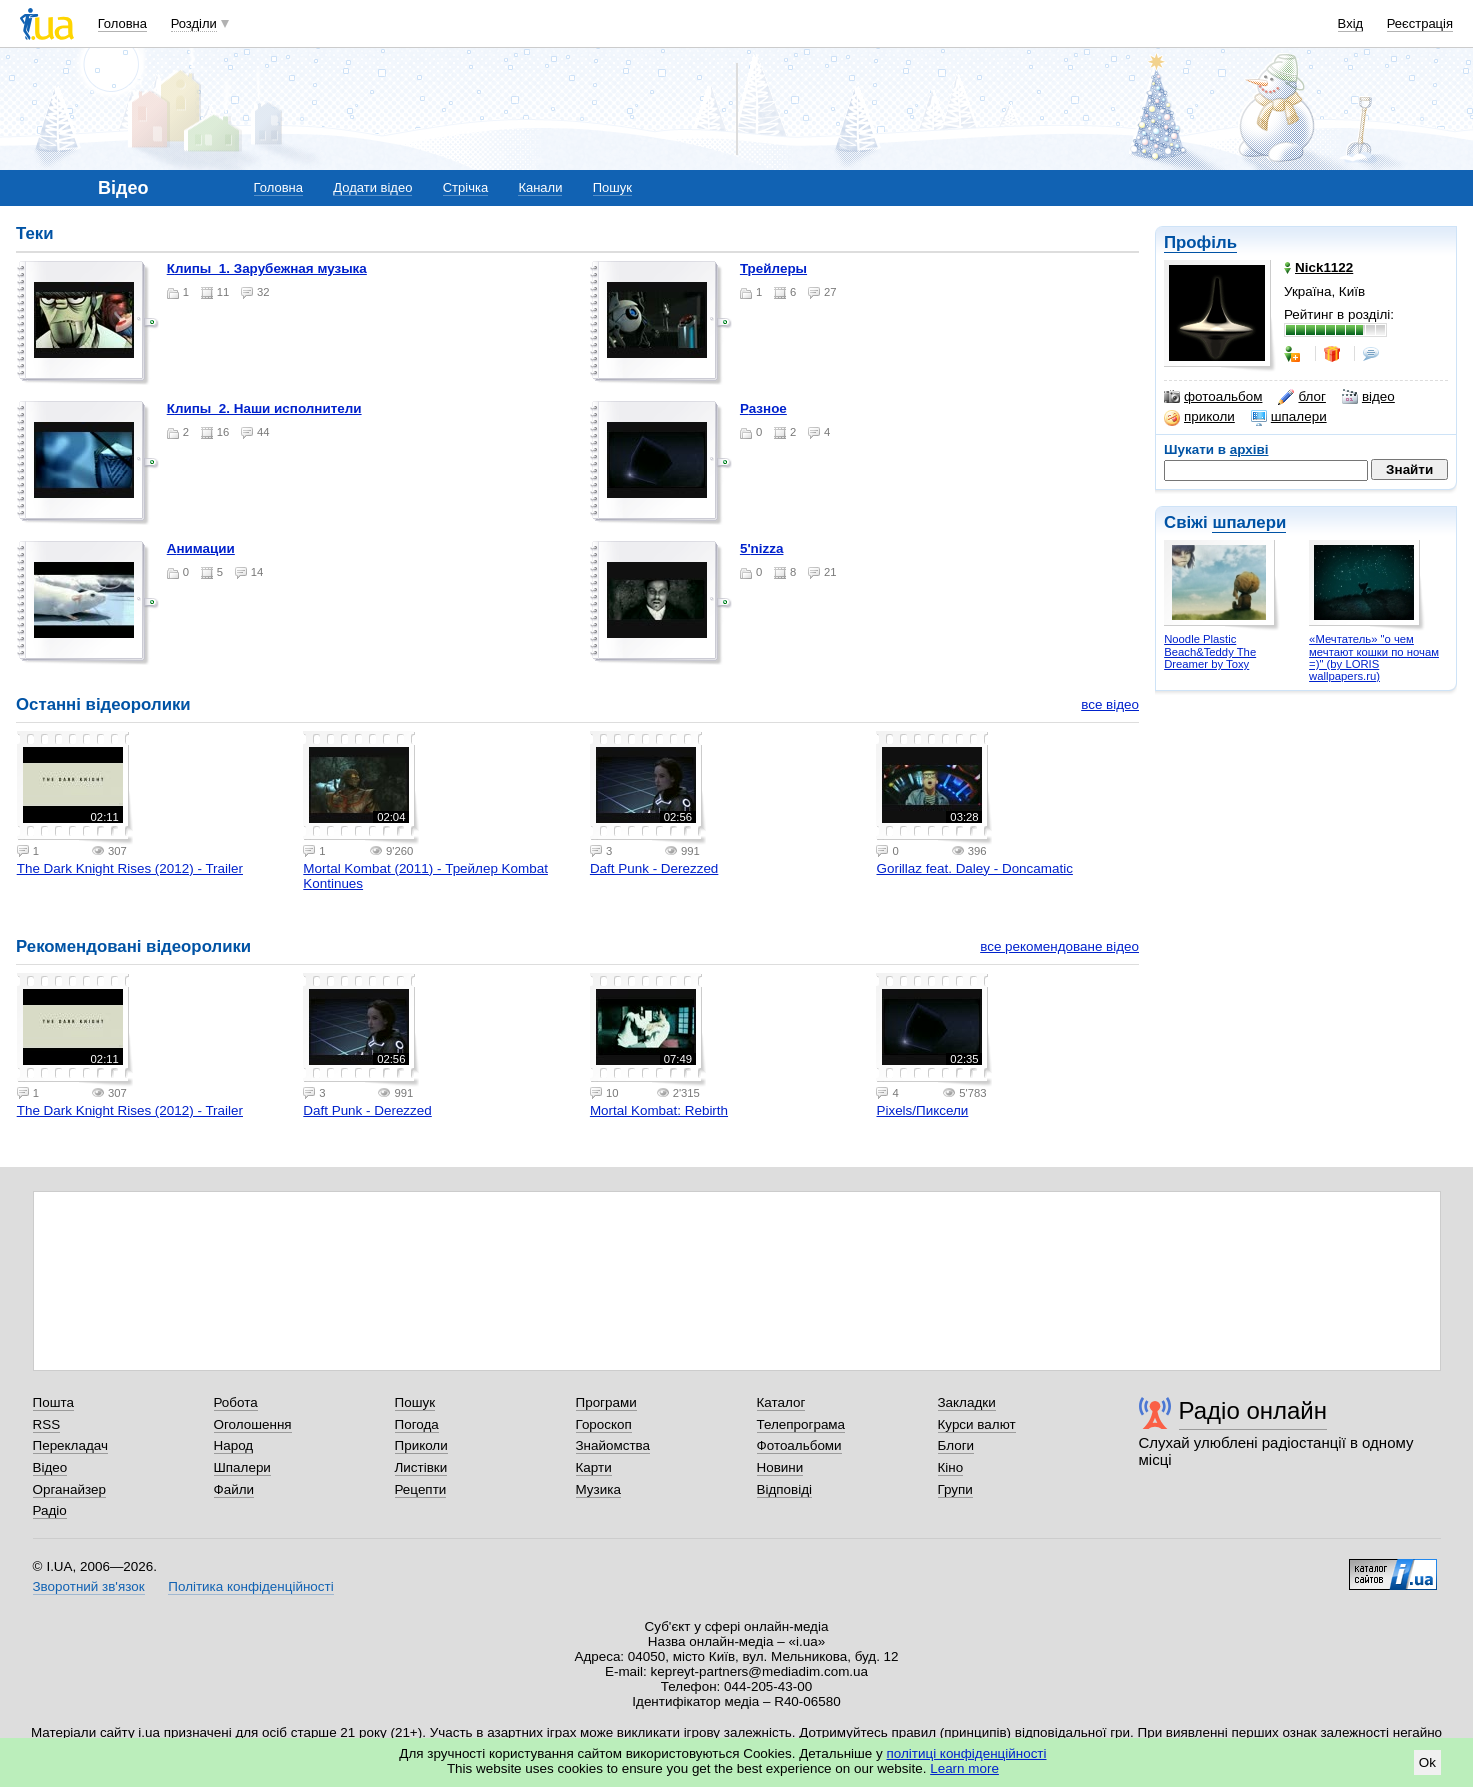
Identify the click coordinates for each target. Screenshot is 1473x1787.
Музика (598, 1489)
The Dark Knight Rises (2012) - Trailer (130, 868)
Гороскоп (604, 1424)
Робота (236, 1402)
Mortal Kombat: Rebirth (659, 1110)
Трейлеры (773, 268)
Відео (50, 1467)
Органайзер (69, 1489)
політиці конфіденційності (967, 1753)
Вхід (1351, 23)
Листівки (421, 1467)
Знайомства (613, 1445)
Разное (763, 408)
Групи (955, 1489)
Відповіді (785, 1489)
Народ (234, 1445)
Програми (606, 1402)
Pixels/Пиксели (922, 1110)
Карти (594, 1467)
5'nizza (762, 548)
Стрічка (465, 187)
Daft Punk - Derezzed (654, 868)
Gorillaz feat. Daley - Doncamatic (974, 868)
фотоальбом (1213, 397)
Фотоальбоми (799, 1445)
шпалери (1289, 417)
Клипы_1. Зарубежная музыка (267, 268)
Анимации (201, 548)
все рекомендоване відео (1059, 946)
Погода (417, 1424)
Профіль (1200, 242)
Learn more (964, 1768)
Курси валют (977, 1424)
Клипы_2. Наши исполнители (264, 408)
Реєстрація (1420, 23)
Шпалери (242, 1467)
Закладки (967, 1402)
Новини (780, 1467)
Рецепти (421, 1489)
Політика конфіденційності (250, 1586)
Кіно (951, 1467)
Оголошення (253, 1424)
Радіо (50, 1510)
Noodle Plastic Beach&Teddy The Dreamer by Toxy (1210, 651)
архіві (1249, 449)
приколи (1199, 417)
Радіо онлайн (1253, 1410)
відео (1368, 397)
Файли (234, 1489)
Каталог (781, 1402)
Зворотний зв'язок (89, 1586)
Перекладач (70, 1445)
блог (1301, 397)
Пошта (53, 1402)
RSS (47, 1424)
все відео (1110, 704)
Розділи (194, 23)
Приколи (421, 1445)
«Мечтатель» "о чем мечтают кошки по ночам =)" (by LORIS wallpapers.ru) (1374, 657)
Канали (540, 187)
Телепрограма (801, 1424)
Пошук (612, 187)
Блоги (956, 1445)
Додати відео (372, 187)
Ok (1427, 1762)
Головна (122, 23)
